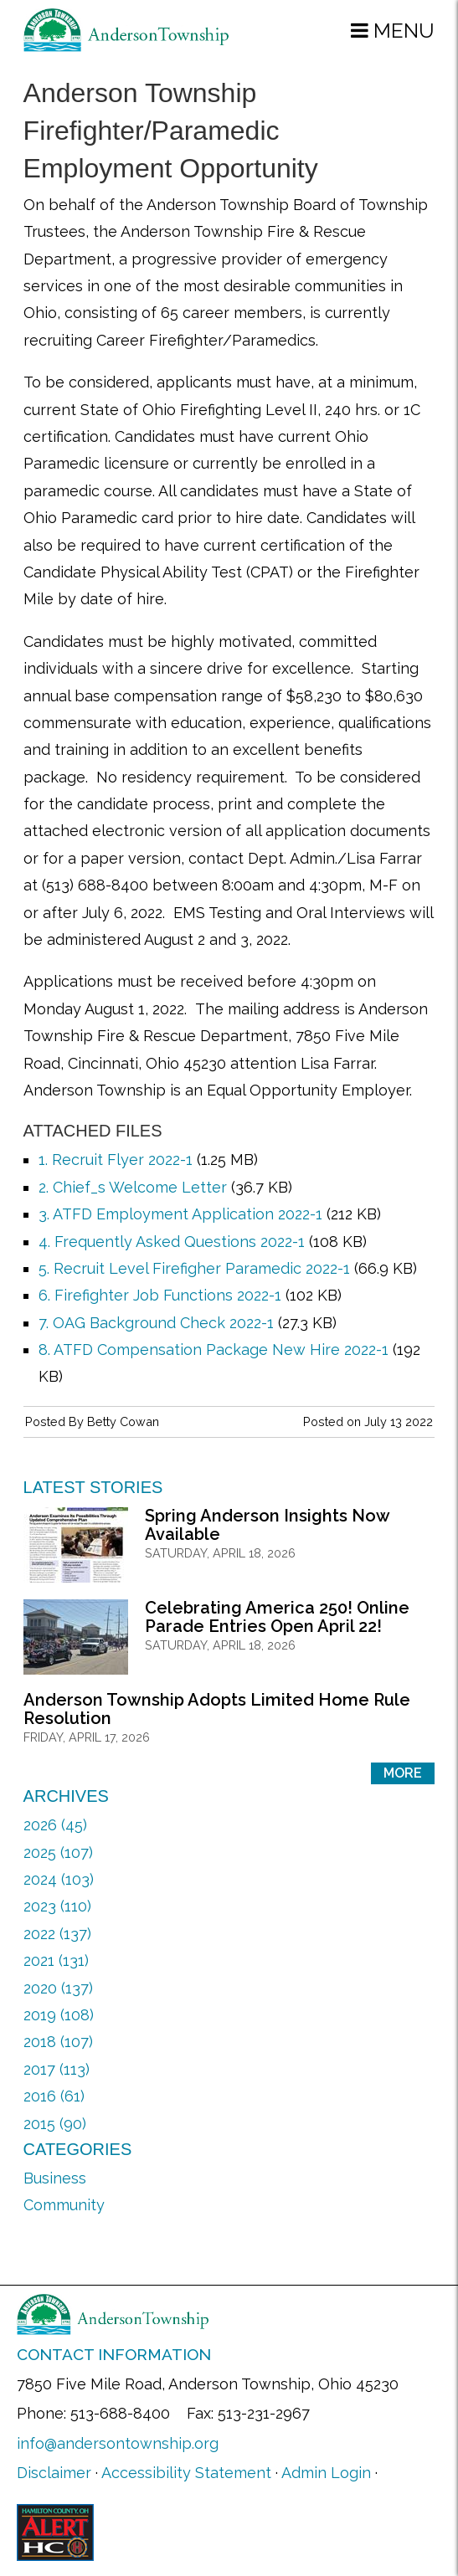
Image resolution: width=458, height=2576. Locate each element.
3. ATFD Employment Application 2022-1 (180, 1214)
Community (64, 2205)
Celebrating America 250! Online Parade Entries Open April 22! (277, 1617)
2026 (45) (55, 1825)
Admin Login (326, 2472)
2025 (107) (58, 1852)
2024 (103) (58, 1879)
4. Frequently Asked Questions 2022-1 (172, 1241)
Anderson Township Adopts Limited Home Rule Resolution (216, 1709)
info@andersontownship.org (118, 2443)
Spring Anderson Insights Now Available (267, 1525)
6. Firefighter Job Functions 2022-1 (160, 1295)
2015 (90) (54, 2123)
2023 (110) (57, 1906)
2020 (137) (58, 1988)
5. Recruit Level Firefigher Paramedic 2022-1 (194, 1268)
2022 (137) (57, 1933)
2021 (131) (56, 1960)
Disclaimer (54, 2472)
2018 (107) (58, 2041)
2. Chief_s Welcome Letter (133, 1187)
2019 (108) (58, 2015)
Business (54, 2178)
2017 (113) (56, 2069)
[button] (393, 30)
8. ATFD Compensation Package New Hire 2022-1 (214, 1349)
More (402, 1773)
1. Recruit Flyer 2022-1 (116, 1159)
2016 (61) (54, 2096)
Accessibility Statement (186, 2472)
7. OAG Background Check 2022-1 (156, 1323)
